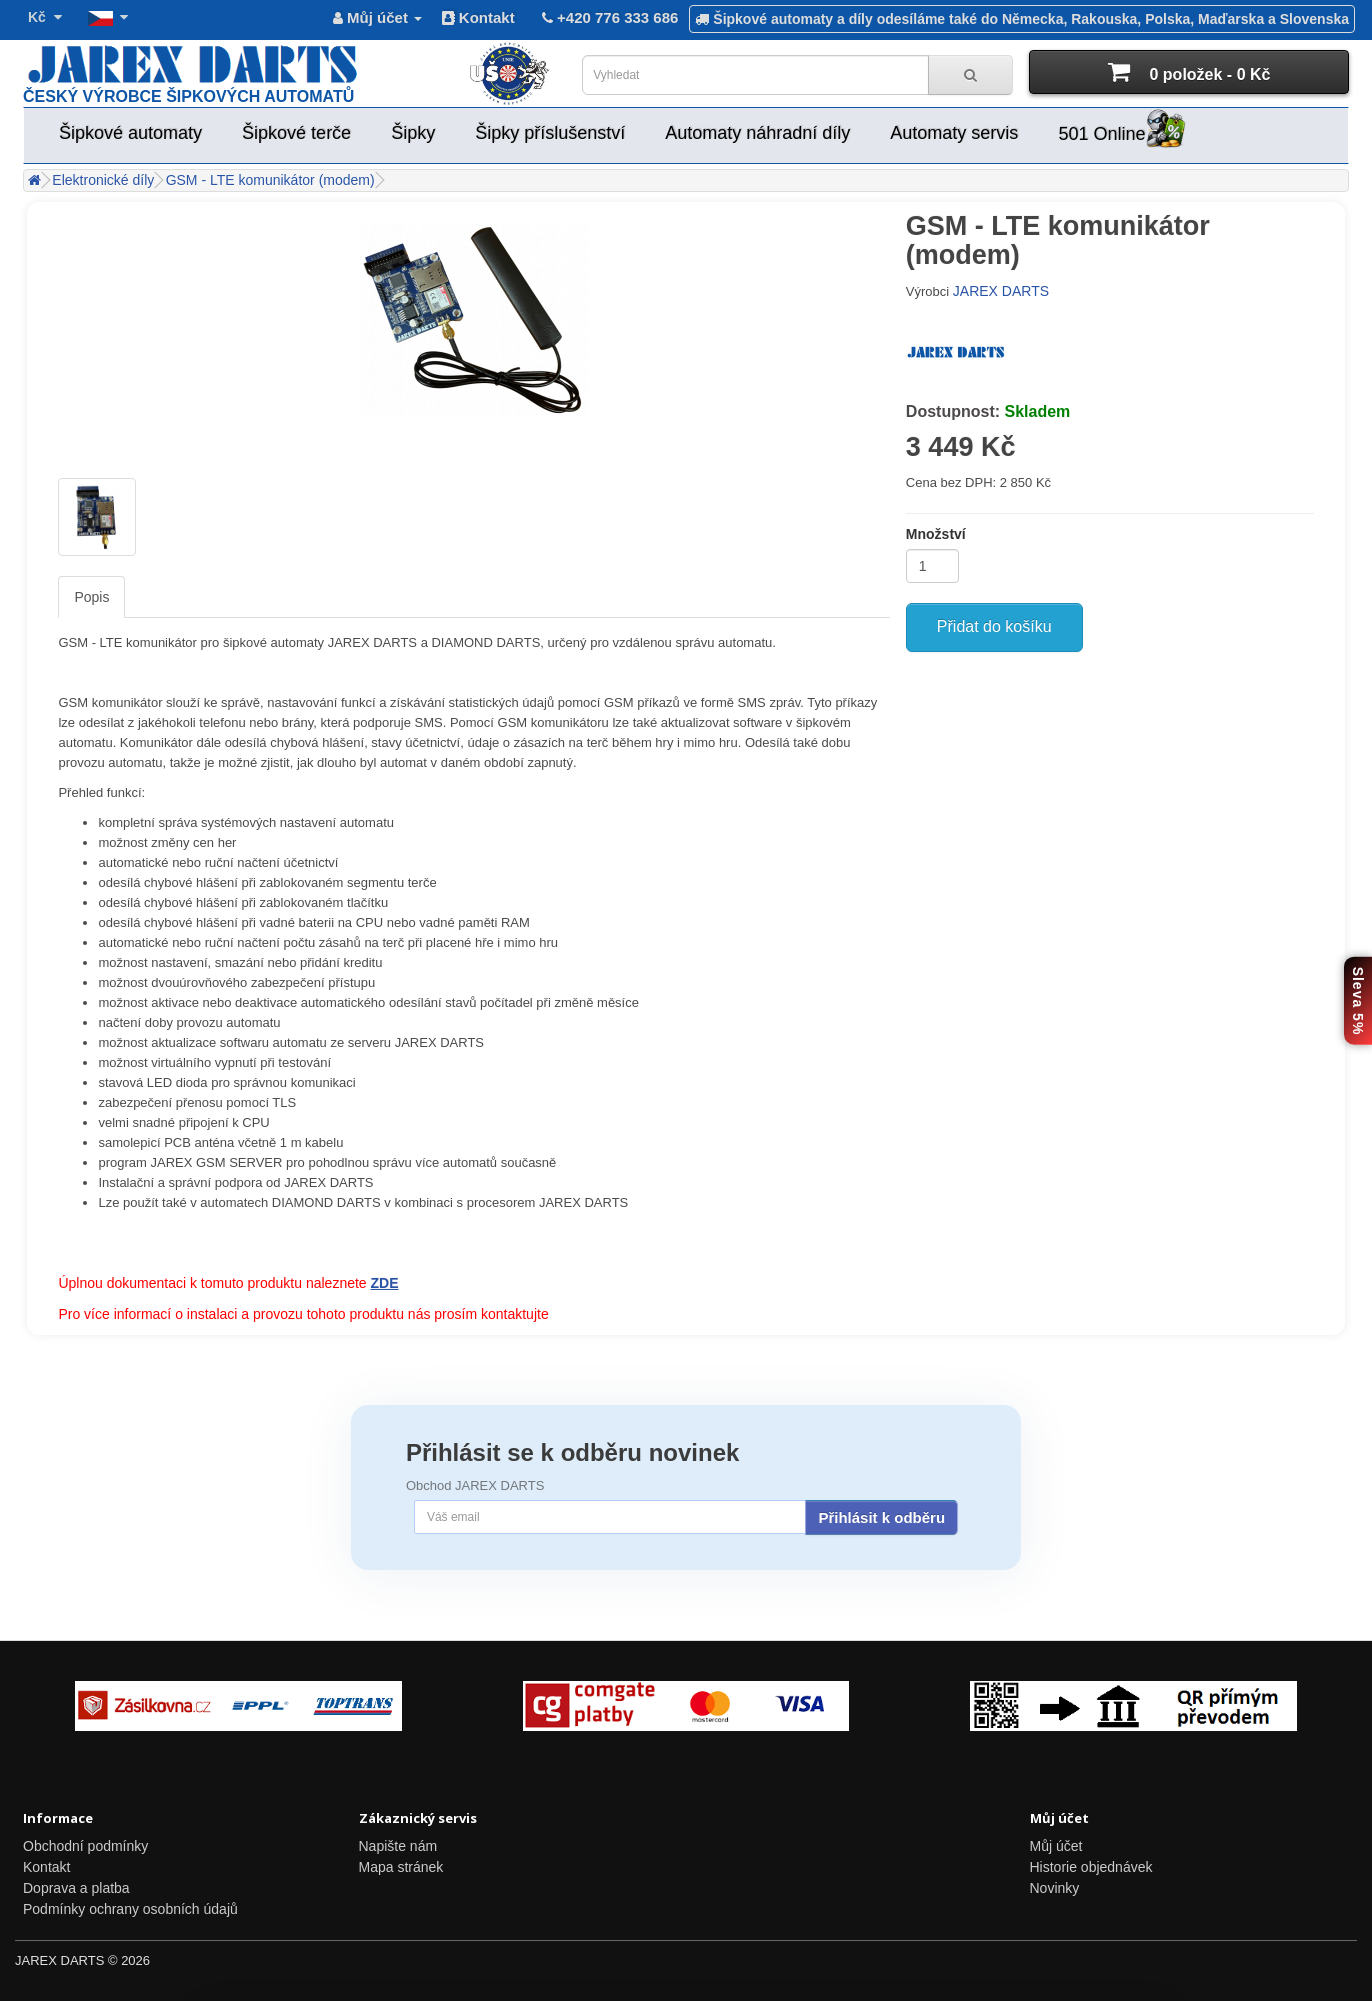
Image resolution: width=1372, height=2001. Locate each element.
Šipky (413, 133)
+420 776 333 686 (608, 17)
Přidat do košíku (994, 626)
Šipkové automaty (130, 133)
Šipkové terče (296, 133)
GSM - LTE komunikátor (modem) (270, 180)
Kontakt (478, 17)
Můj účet (1056, 1846)
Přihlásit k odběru (881, 1517)
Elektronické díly (103, 180)
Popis (91, 597)
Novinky (1055, 1888)
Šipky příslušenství (550, 133)
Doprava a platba (76, 1888)
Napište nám (398, 1846)
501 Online (1121, 130)
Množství (936, 534)
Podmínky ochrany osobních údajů (130, 1909)
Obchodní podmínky (85, 1846)
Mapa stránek (401, 1867)
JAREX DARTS (1001, 291)
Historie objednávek (1091, 1867)
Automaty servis (954, 133)
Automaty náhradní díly (757, 133)
